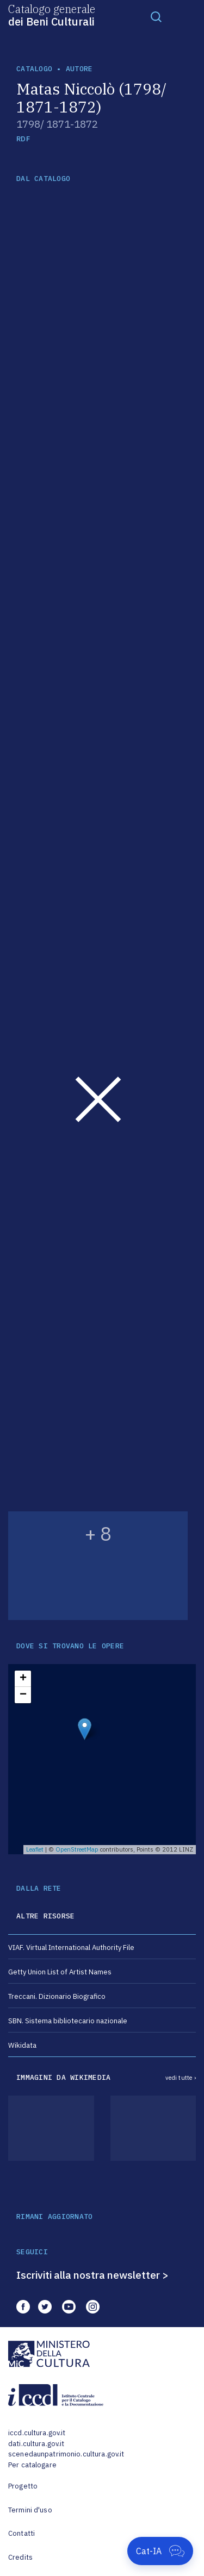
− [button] (23, 1695)
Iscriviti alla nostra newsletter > (92, 2274)
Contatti (21, 2533)
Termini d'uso (30, 2510)
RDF (23, 138)
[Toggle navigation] (156, 16)
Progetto (23, 2486)
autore (79, 68)
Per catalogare (32, 2464)
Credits (20, 2557)
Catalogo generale (51, 15)
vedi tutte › (180, 2077)
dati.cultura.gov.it (36, 2443)
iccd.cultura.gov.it (36, 2432)
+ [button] (23, 1679)
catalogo (34, 68)
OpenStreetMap (76, 1849)
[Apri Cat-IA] (160, 2551)
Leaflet (35, 1849)
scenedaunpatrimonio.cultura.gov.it (66, 2454)
